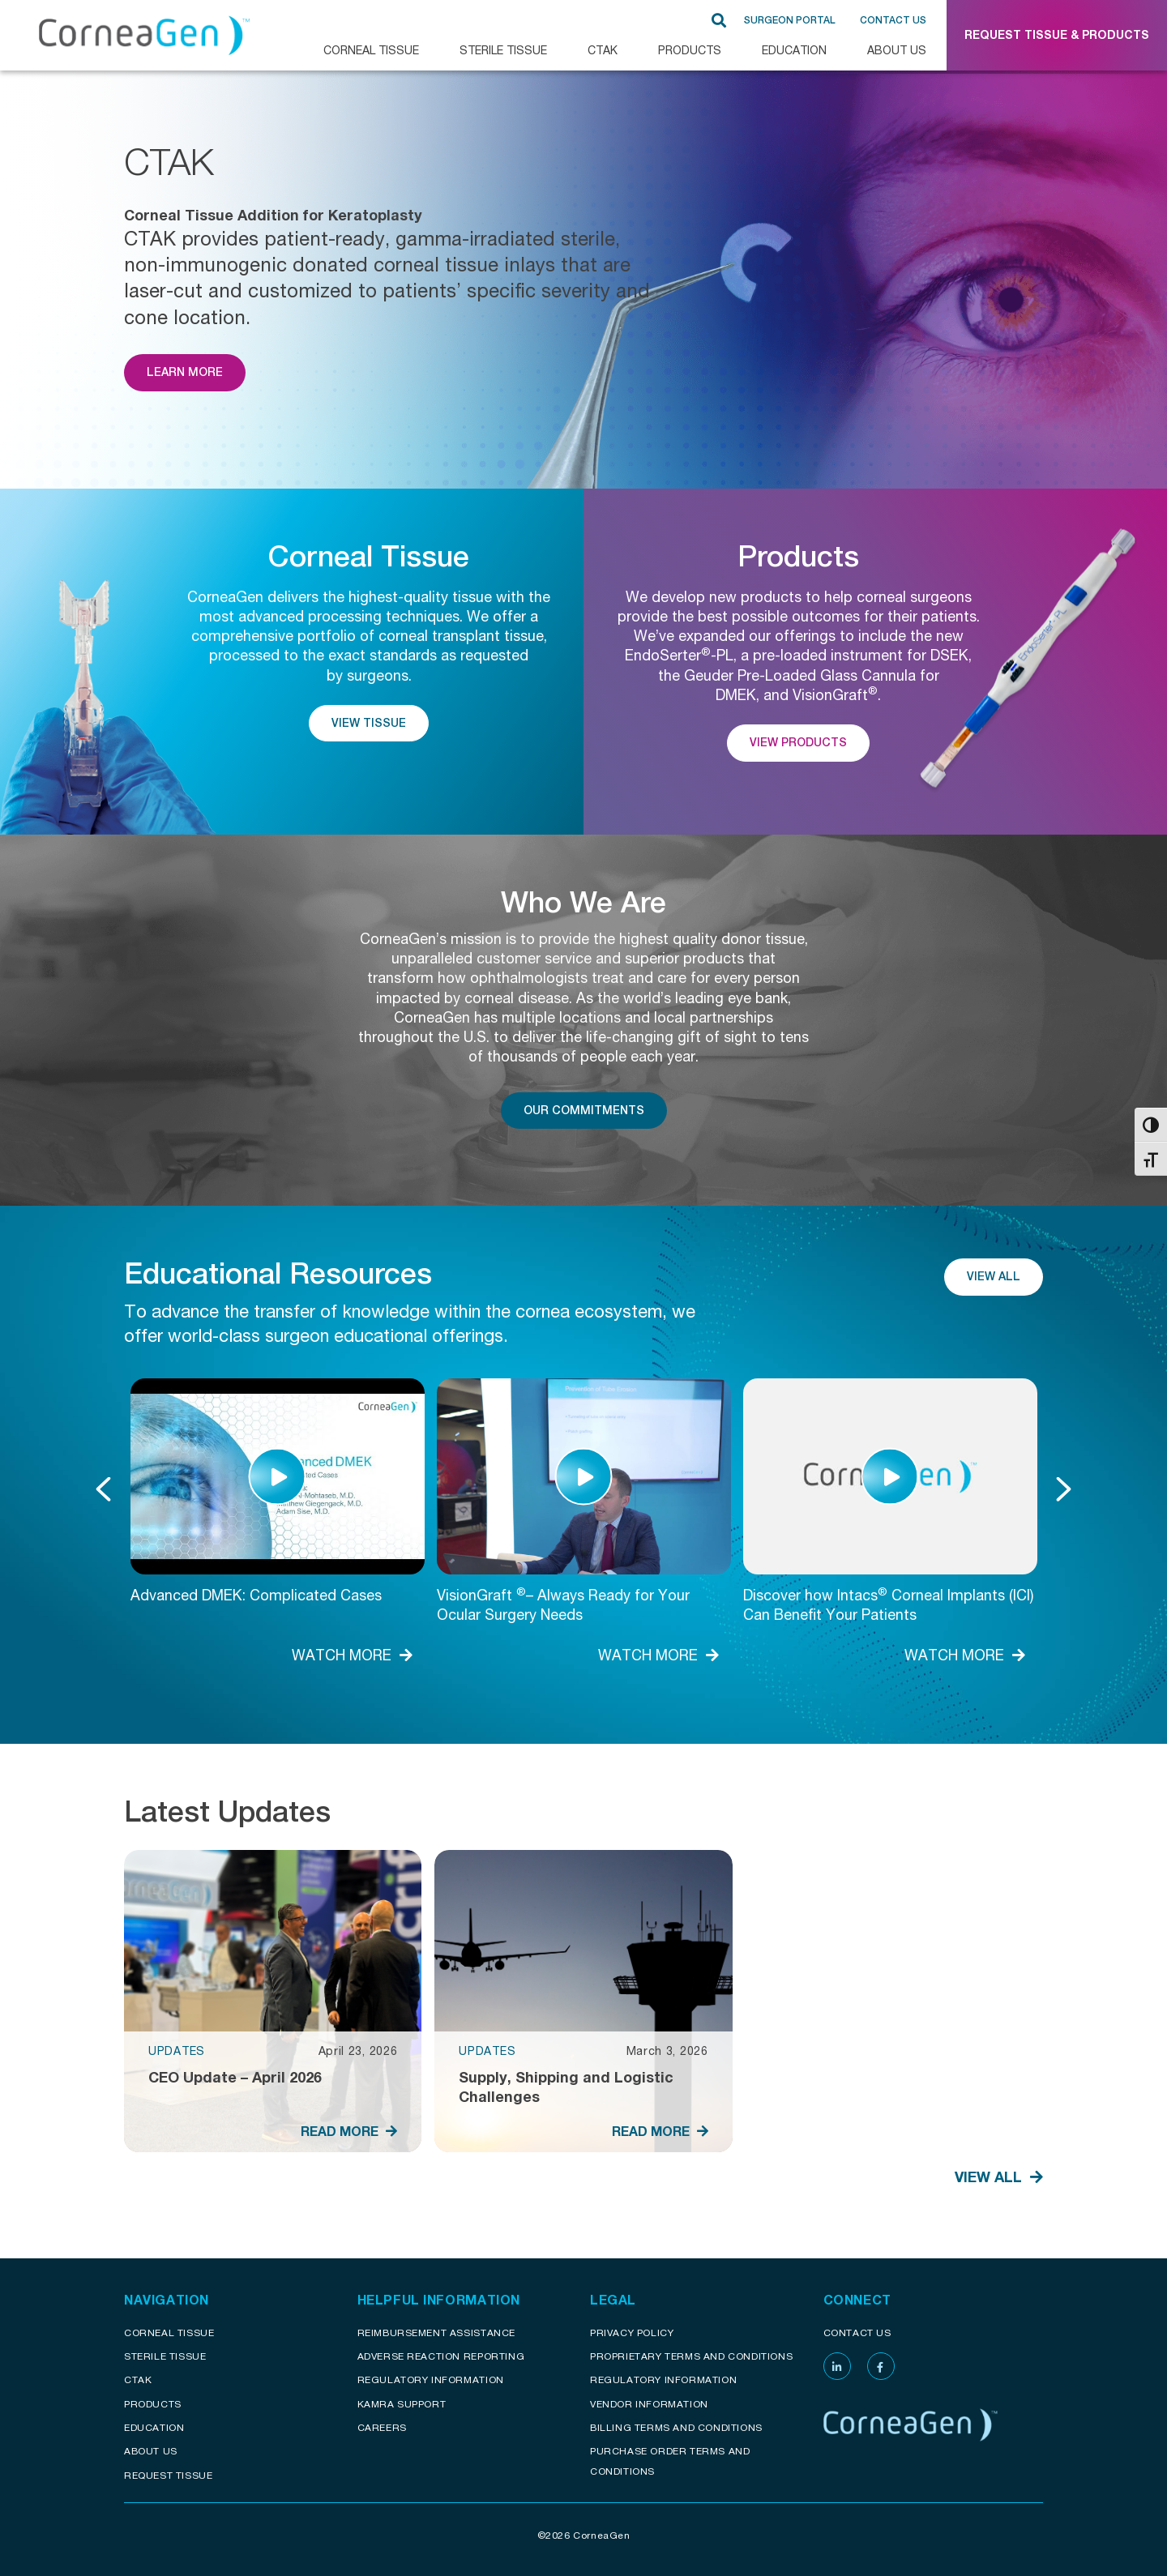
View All (993, 1276)
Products (689, 50)
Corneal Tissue (169, 2332)
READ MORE (349, 2130)
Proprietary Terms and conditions (691, 2356)
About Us (896, 50)
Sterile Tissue (503, 50)
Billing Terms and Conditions (676, 2427)
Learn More (185, 371)
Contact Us (893, 20)
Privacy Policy (631, 2332)
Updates (176, 2050)
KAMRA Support (402, 2404)
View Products (798, 742)
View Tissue (368, 722)
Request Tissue (168, 2475)
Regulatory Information (430, 2379)
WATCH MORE (352, 1655)
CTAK (603, 50)
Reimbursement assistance (436, 2332)
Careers (382, 2427)
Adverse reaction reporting (441, 2356)
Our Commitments (584, 1110)
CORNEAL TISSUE (371, 50)
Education (794, 50)
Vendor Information (649, 2404)
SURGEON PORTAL (790, 20)
